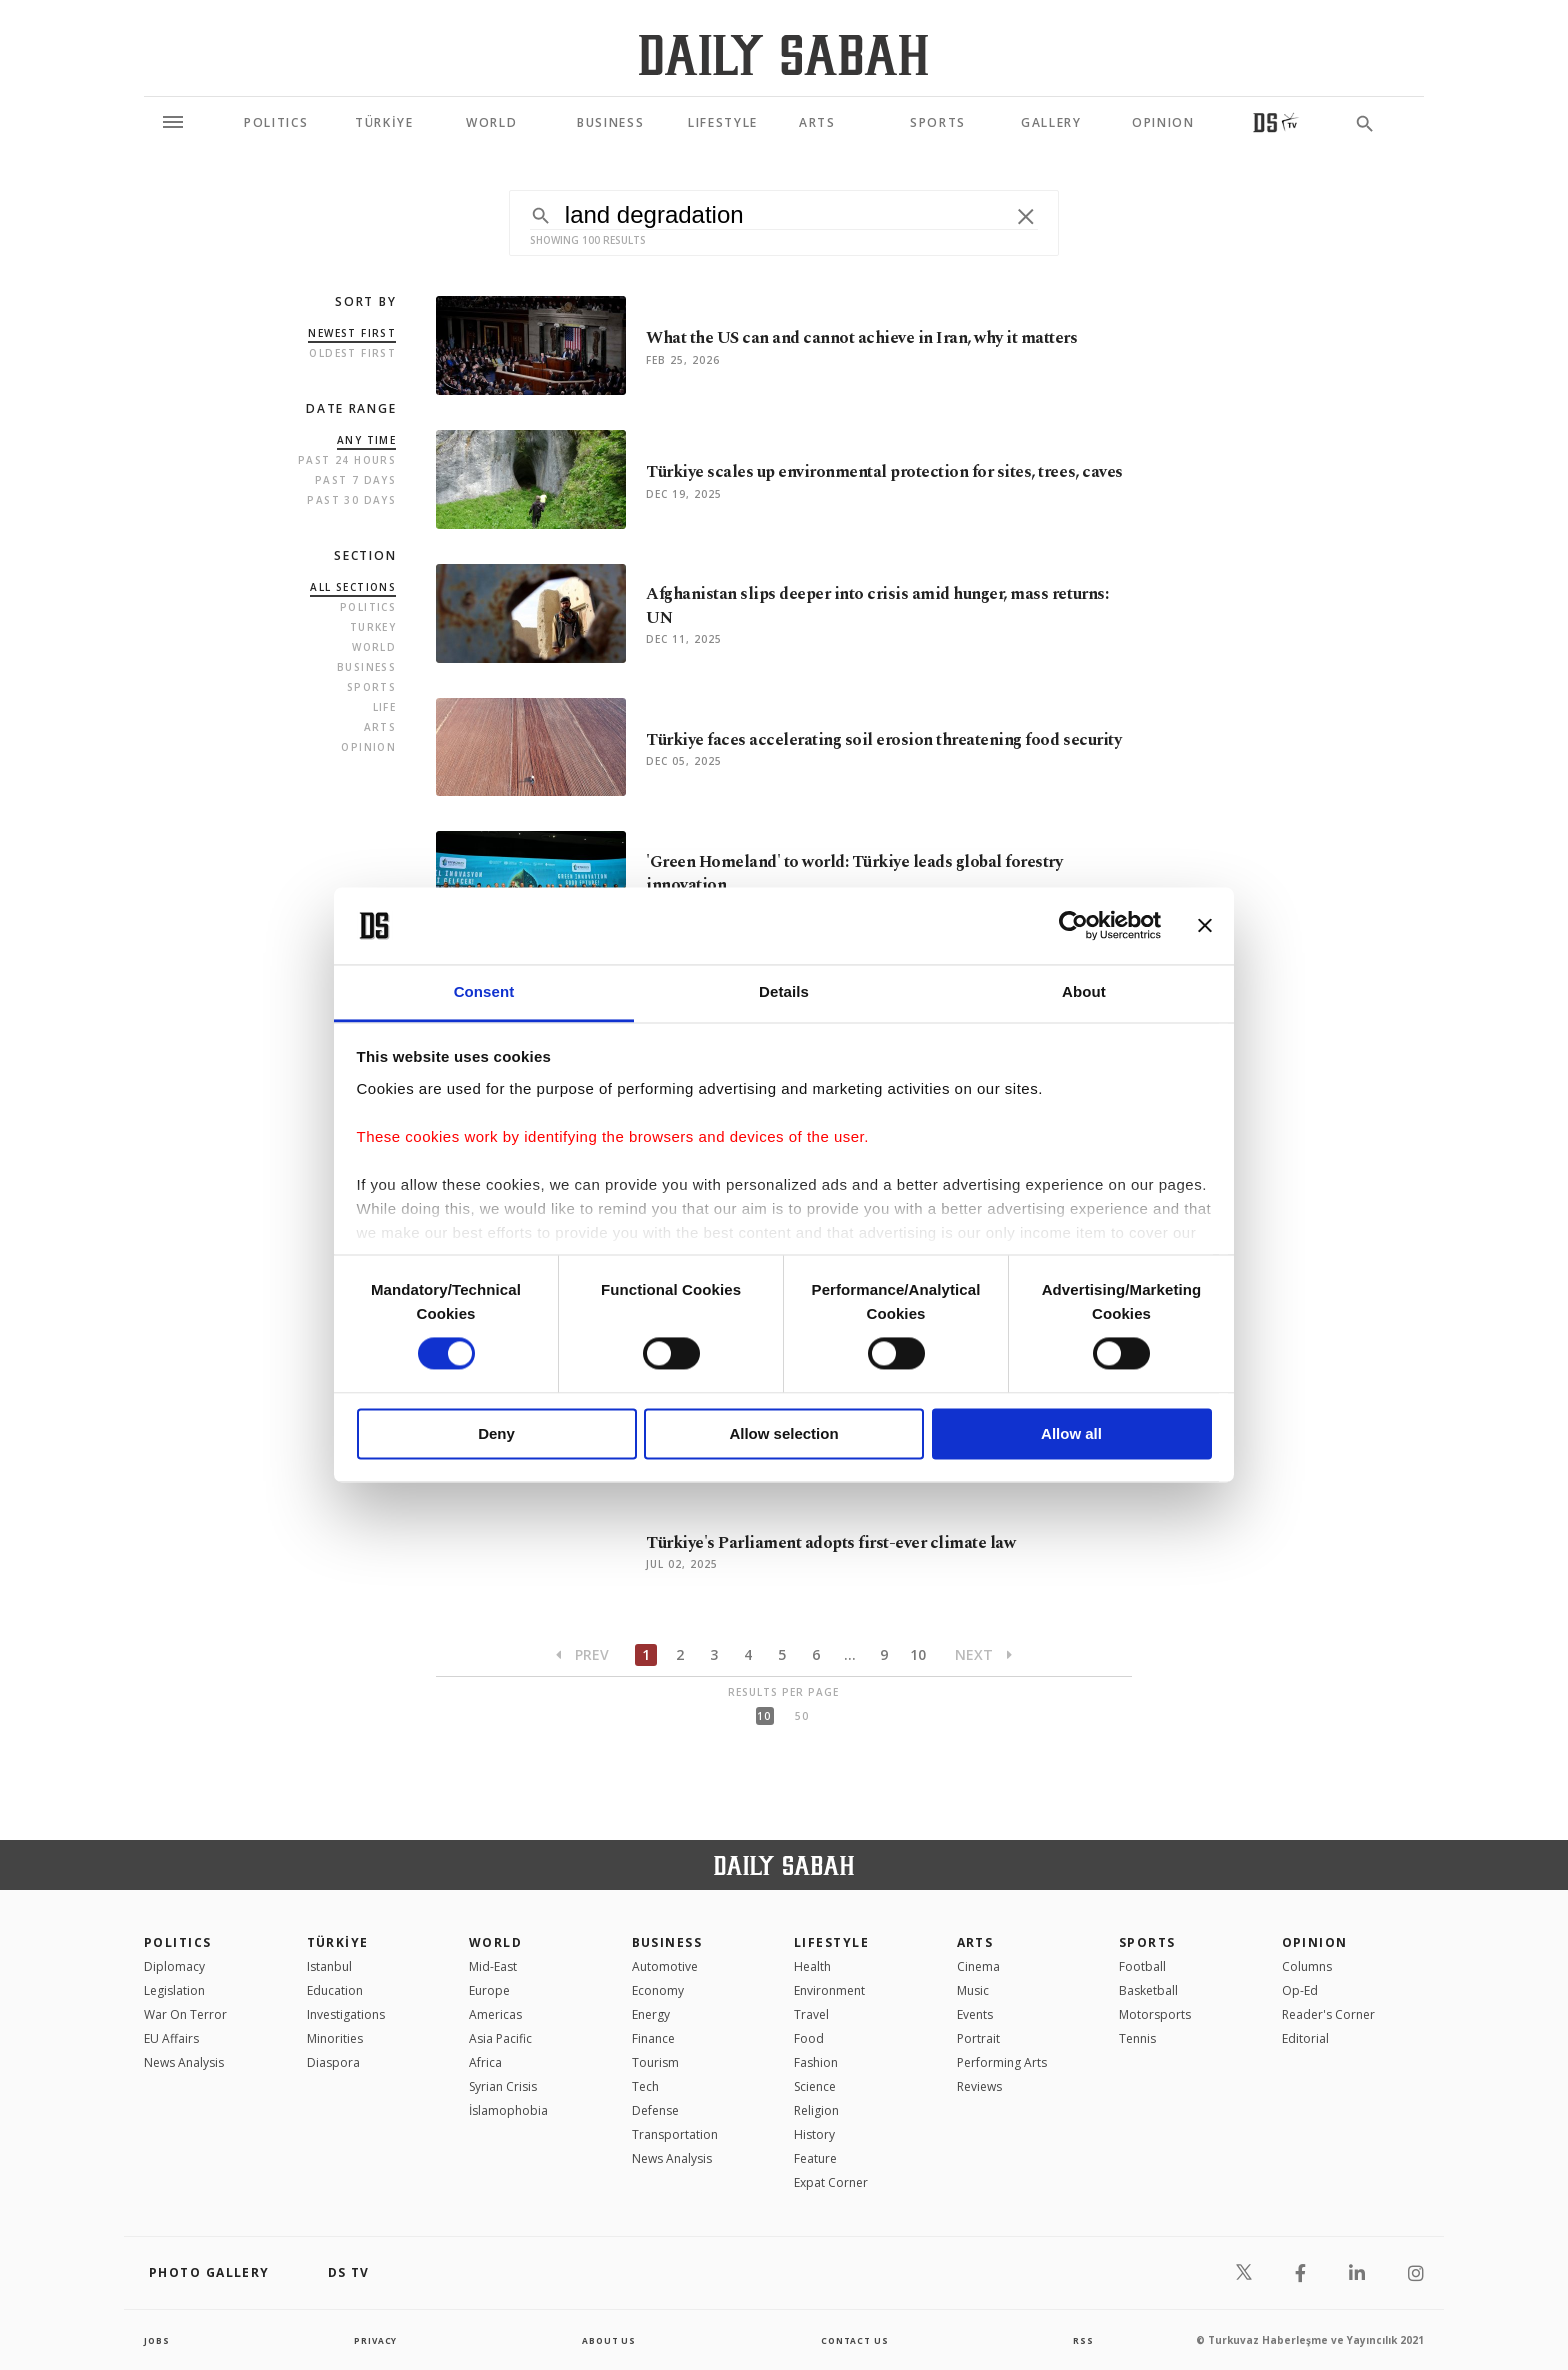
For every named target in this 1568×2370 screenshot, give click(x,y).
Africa (485, 2062)
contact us (856, 2340)
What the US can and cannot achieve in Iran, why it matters (862, 338)
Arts (380, 727)
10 (918, 1654)
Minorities (335, 2038)
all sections (353, 587)
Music (973, 1990)
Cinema (978, 1966)
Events (975, 2014)
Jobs (158, 2340)
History (814, 2134)
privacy (375, 2340)
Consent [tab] (484, 991)
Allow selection (783, 1433)
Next (983, 1654)
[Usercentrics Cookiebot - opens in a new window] (1073, 926)
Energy (651, 2014)
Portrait (978, 2038)
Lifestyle (831, 1942)
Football (1142, 1966)
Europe (489, 1990)
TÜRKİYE (338, 1942)
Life (385, 707)
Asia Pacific (500, 2038)
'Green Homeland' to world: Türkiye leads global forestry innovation (883, 873)
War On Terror (185, 2014)
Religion (816, 2110)
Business (366, 667)
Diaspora (333, 2062)
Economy (658, 1990)
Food (809, 2038)
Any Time (366, 440)
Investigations (346, 2014)
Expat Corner (831, 2182)
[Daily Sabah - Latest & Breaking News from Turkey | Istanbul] (783, 54)
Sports (371, 687)
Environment (829, 1990)
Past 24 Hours (347, 460)
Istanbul (329, 1966)
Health (812, 1966)
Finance (653, 2038)
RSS (1083, 2340)
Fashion (816, 2062)
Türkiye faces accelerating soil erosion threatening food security (880, 740)
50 (802, 1716)
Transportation (675, 2134)
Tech (645, 2086)
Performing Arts (1002, 2062)
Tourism (655, 2062)
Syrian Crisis (503, 2086)
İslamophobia (508, 2110)
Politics (368, 607)
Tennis (1137, 2038)
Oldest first (352, 353)
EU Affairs (171, 2038)
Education (335, 1990)
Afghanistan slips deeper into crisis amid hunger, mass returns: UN (873, 606)
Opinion (368, 747)
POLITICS (178, 1942)
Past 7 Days (355, 480)
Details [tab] (784, 991)
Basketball (1148, 1990)
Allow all (1071, 1433)
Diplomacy (174, 1966)
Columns (1307, 1966)
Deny (496, 1433)
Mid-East (493, 1966)
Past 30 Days (351, 500)
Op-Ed (1300, 1990)
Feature (815, 2158)
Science (815, 2086)
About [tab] (1084, 991)
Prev (582, 1654)
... (850, 1654)
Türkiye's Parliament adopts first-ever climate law (854, 1542)
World (374, 647)
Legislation (174, 1990)
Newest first (352, 333)
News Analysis (184, 2062)
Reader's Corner (1328, 2014)
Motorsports (1155, 2014)
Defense (655, 2110)
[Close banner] (1205, 926)
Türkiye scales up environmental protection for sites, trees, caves (867, 472)
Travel (811, 2014)
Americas (495, 2014)
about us (608, 2340)
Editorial (1305, 2038)
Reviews (979, 2086)
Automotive (665, 1966)
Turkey (373, 627)
